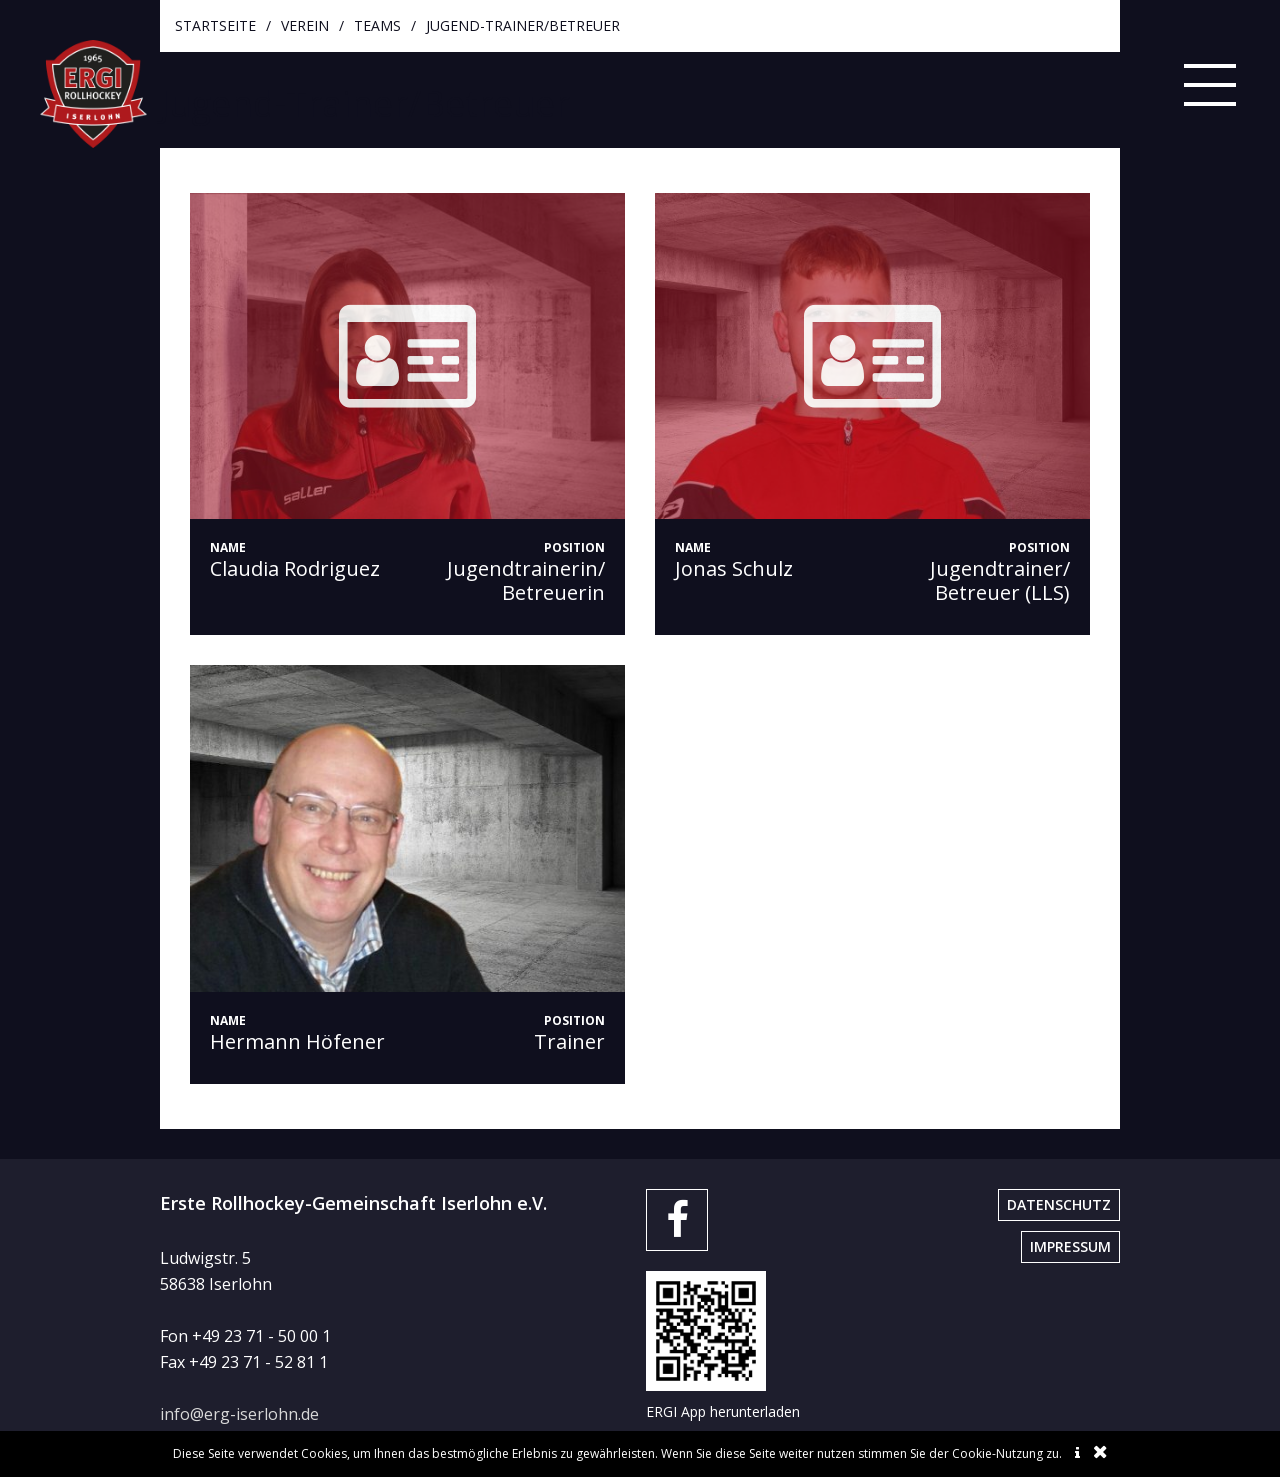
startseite (215, 25)
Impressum (1070, 1246)
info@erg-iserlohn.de (239, 1414)
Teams (377, 25)
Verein (305, 25)
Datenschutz (1059, 1204)
